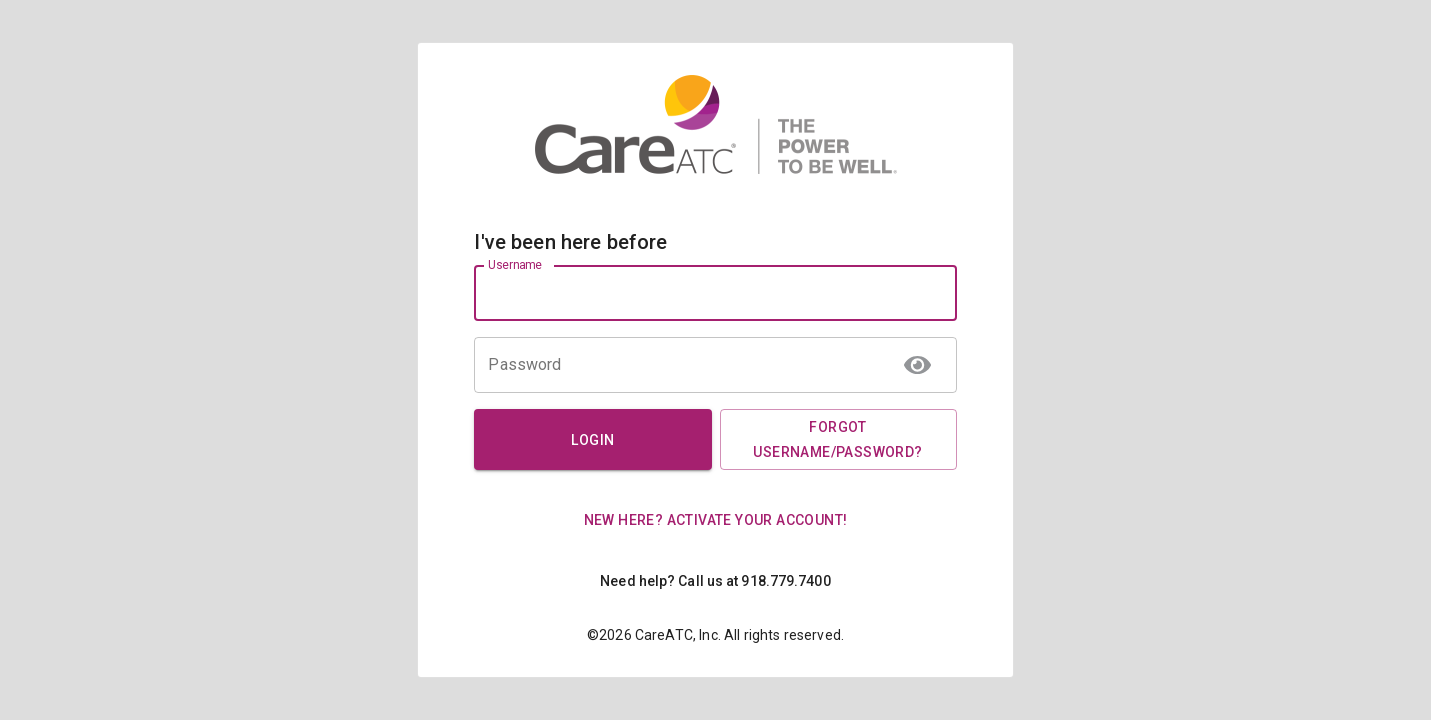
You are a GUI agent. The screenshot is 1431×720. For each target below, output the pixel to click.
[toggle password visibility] (917, 365)
